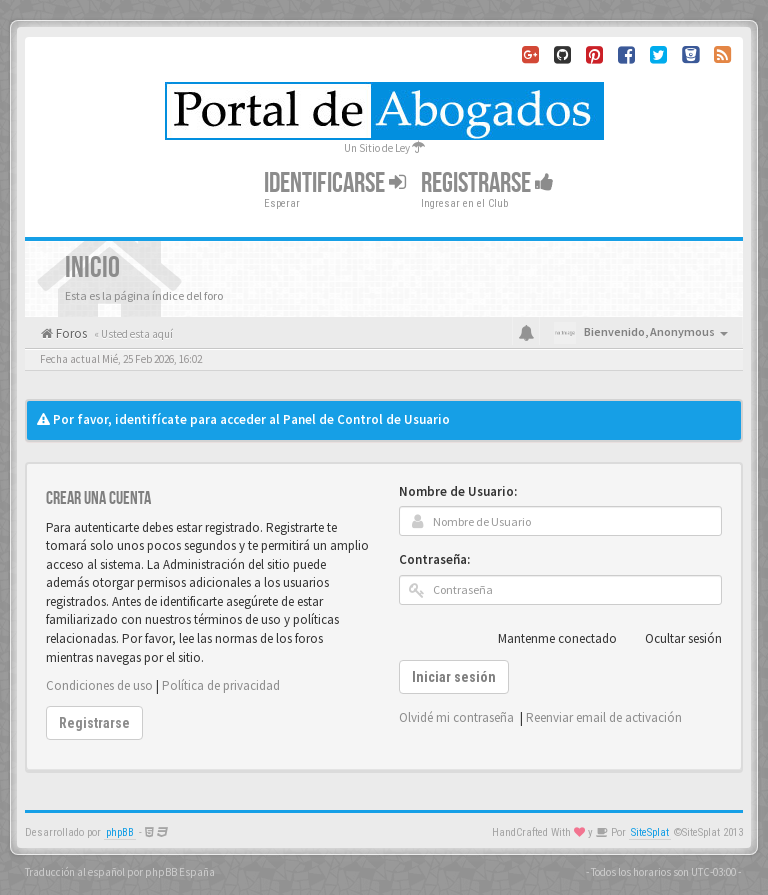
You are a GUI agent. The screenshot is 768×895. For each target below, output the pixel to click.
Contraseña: (434, 559)
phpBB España (180, 872)
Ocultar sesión (672, 639)
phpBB (120, 832)
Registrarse (487, 183)
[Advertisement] (384, 382)
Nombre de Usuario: (458, 491)
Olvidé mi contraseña (456, 717)
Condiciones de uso (99, 685)
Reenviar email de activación (604, 717)
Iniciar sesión (454, 677)
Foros (70, 333)
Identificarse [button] (335, 183)
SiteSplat (650, 832)
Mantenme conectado (546, 639)
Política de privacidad (221, 685)
